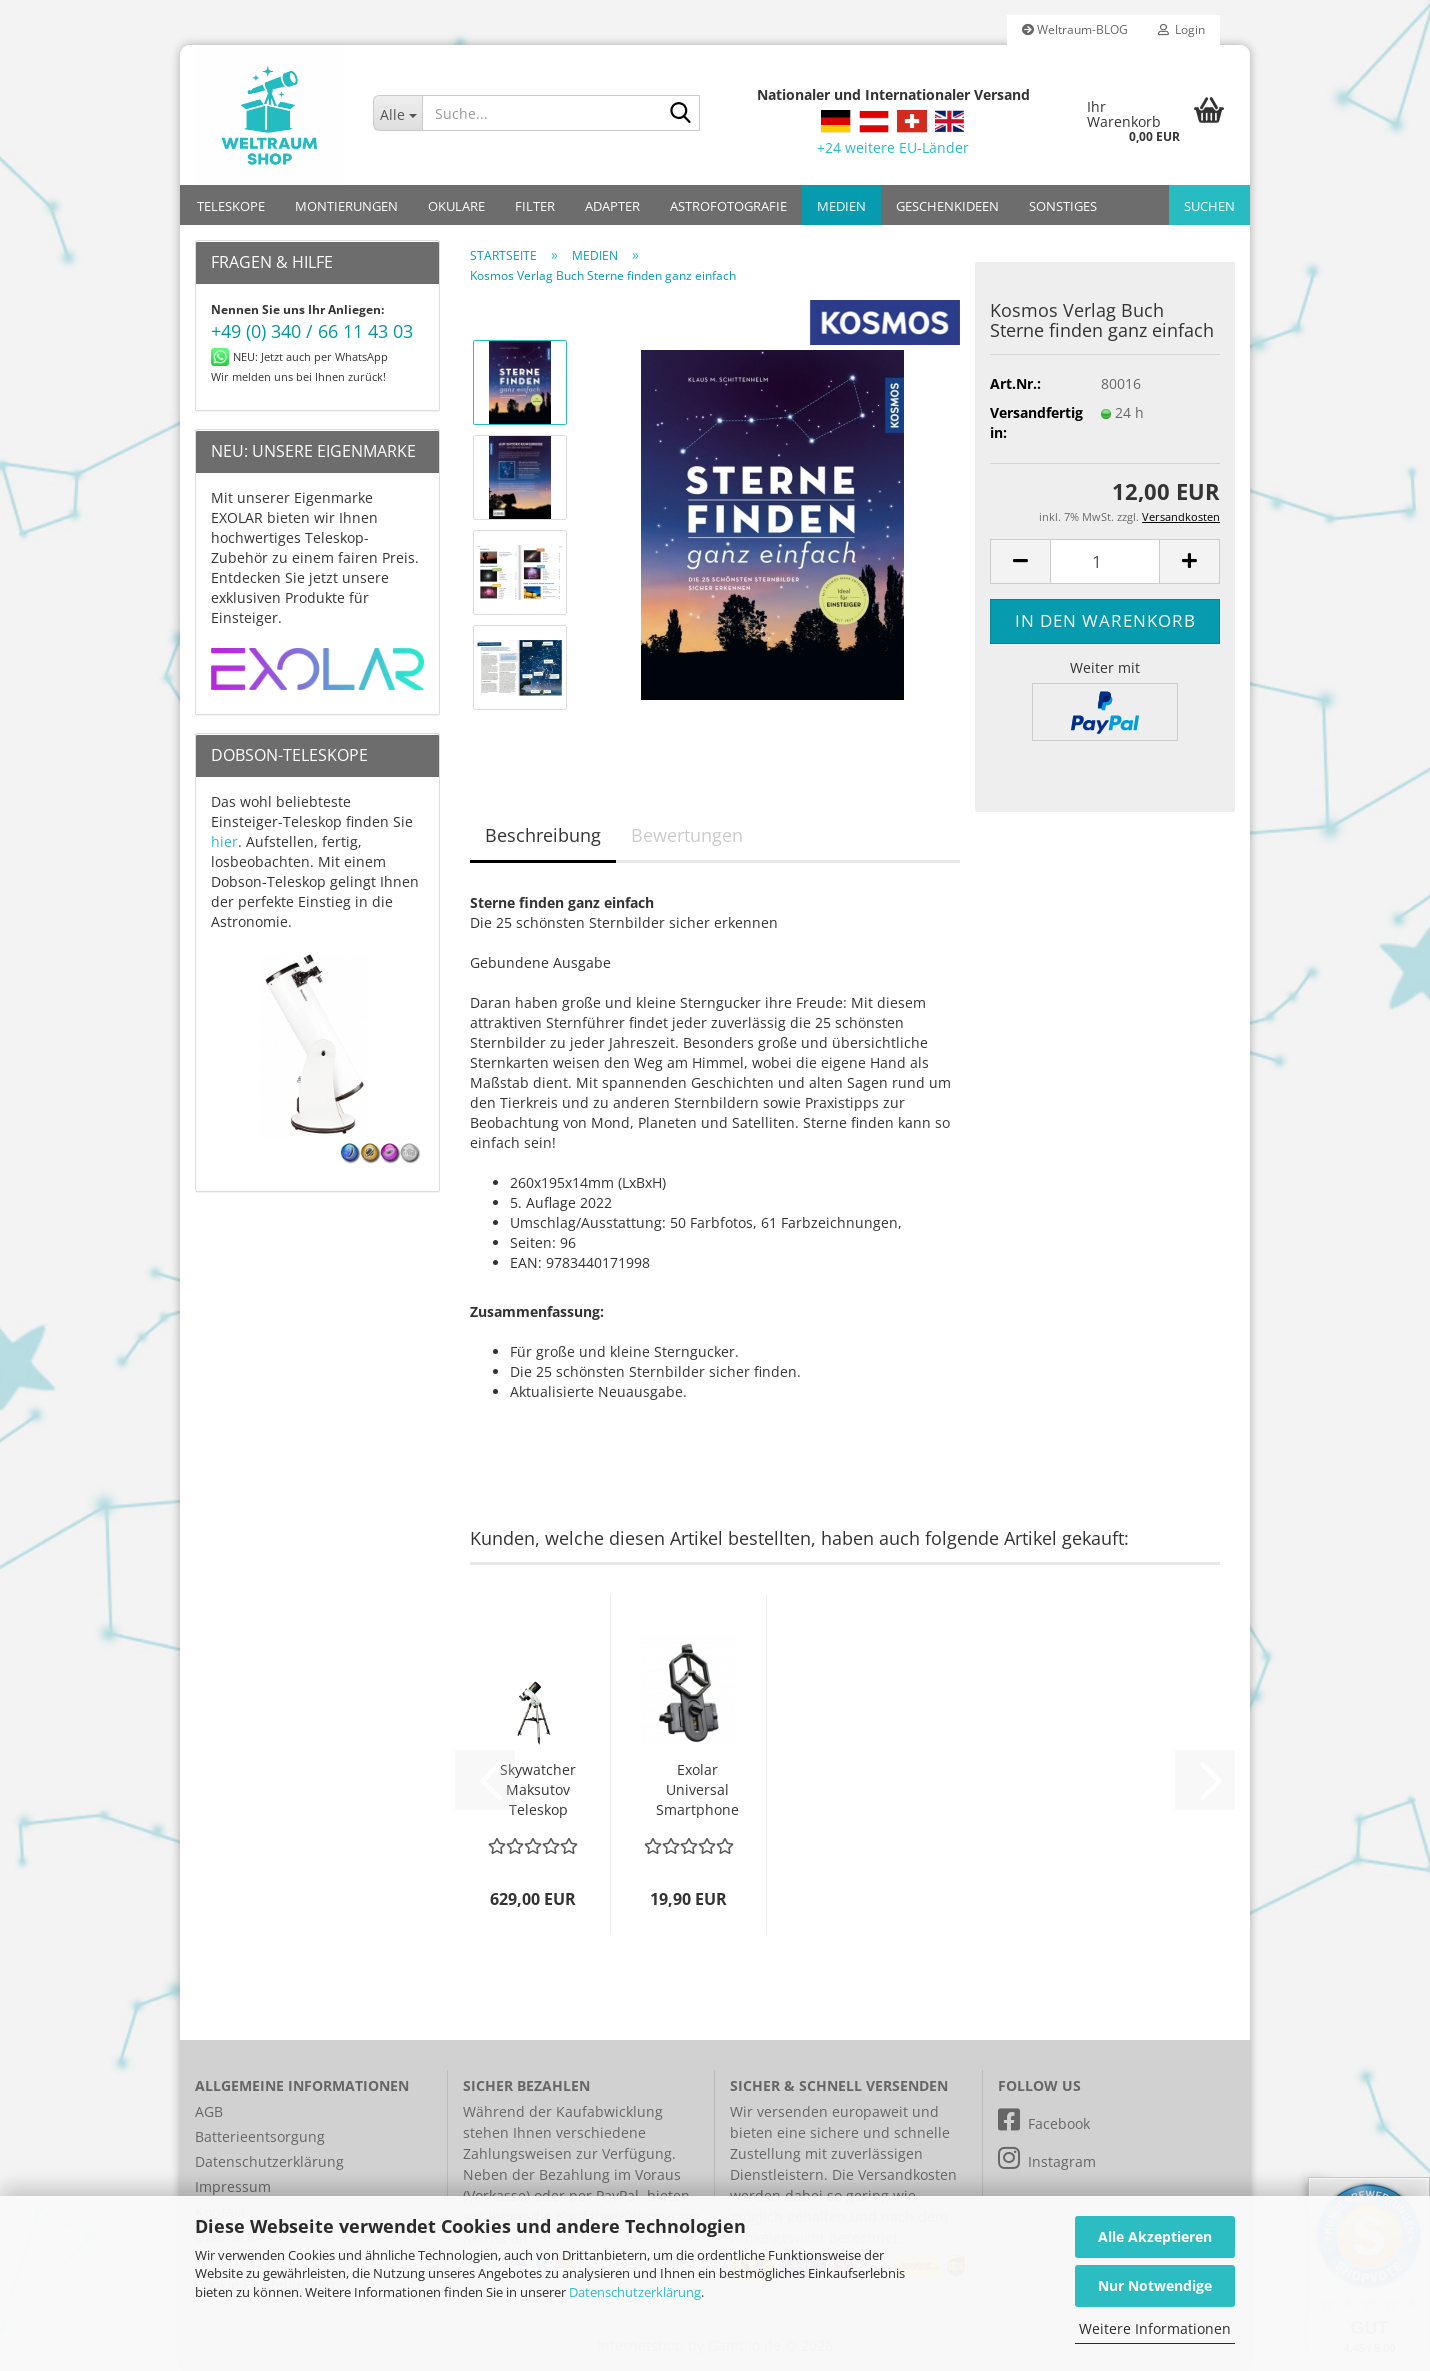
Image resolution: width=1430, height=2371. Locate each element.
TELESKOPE (231, 206)
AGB (209, 2111)
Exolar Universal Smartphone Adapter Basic (697, 1790)
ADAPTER (612, 206)
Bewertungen (687, 835)
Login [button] (1181, 29)
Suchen (1209, 206)
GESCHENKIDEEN (947, 206)
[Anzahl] (1105, 561)
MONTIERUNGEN (346, 206)
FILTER (535, 206)
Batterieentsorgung (260, 2136)
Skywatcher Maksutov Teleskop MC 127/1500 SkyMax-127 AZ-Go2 (538, 1790)
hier (224, 841)
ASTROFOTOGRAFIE (728, 206)
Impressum (233, 2186)
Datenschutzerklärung (635, 2292)
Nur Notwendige (1155, 2285)
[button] (1020, 561)
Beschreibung (543, 835)
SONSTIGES (1063, 206)
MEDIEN (841, 206)
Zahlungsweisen (517, 2153)
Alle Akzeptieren (1155, 2236)
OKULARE (456, 206)
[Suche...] (397, 113)
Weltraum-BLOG (1075, 29)
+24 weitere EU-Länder (893, 147)
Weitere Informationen (1155, 2328)
